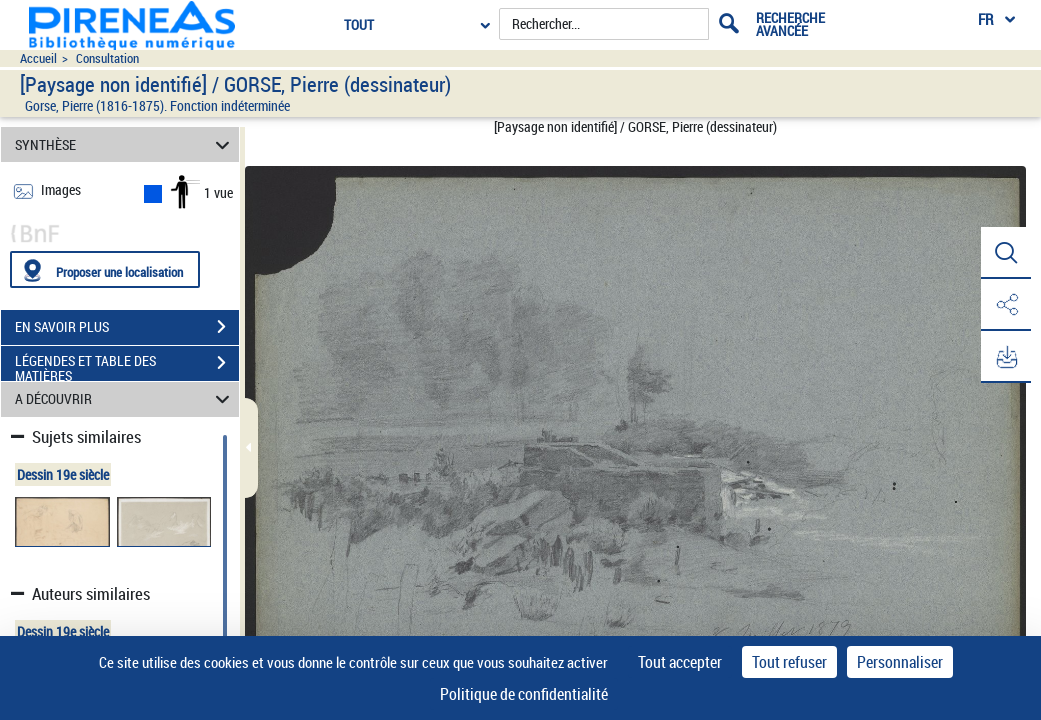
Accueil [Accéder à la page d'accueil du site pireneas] (38, 58)
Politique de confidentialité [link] (524, 694)
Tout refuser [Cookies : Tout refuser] (789, 662)
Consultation (107, 58)
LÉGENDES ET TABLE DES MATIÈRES (127, 365)
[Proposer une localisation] (105, 269)
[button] (1006, 253)
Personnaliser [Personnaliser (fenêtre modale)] (900, 662)
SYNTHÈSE (125, 144)
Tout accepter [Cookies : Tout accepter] (680, 662)
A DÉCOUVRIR (125, 399)
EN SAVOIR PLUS (127, 327)
